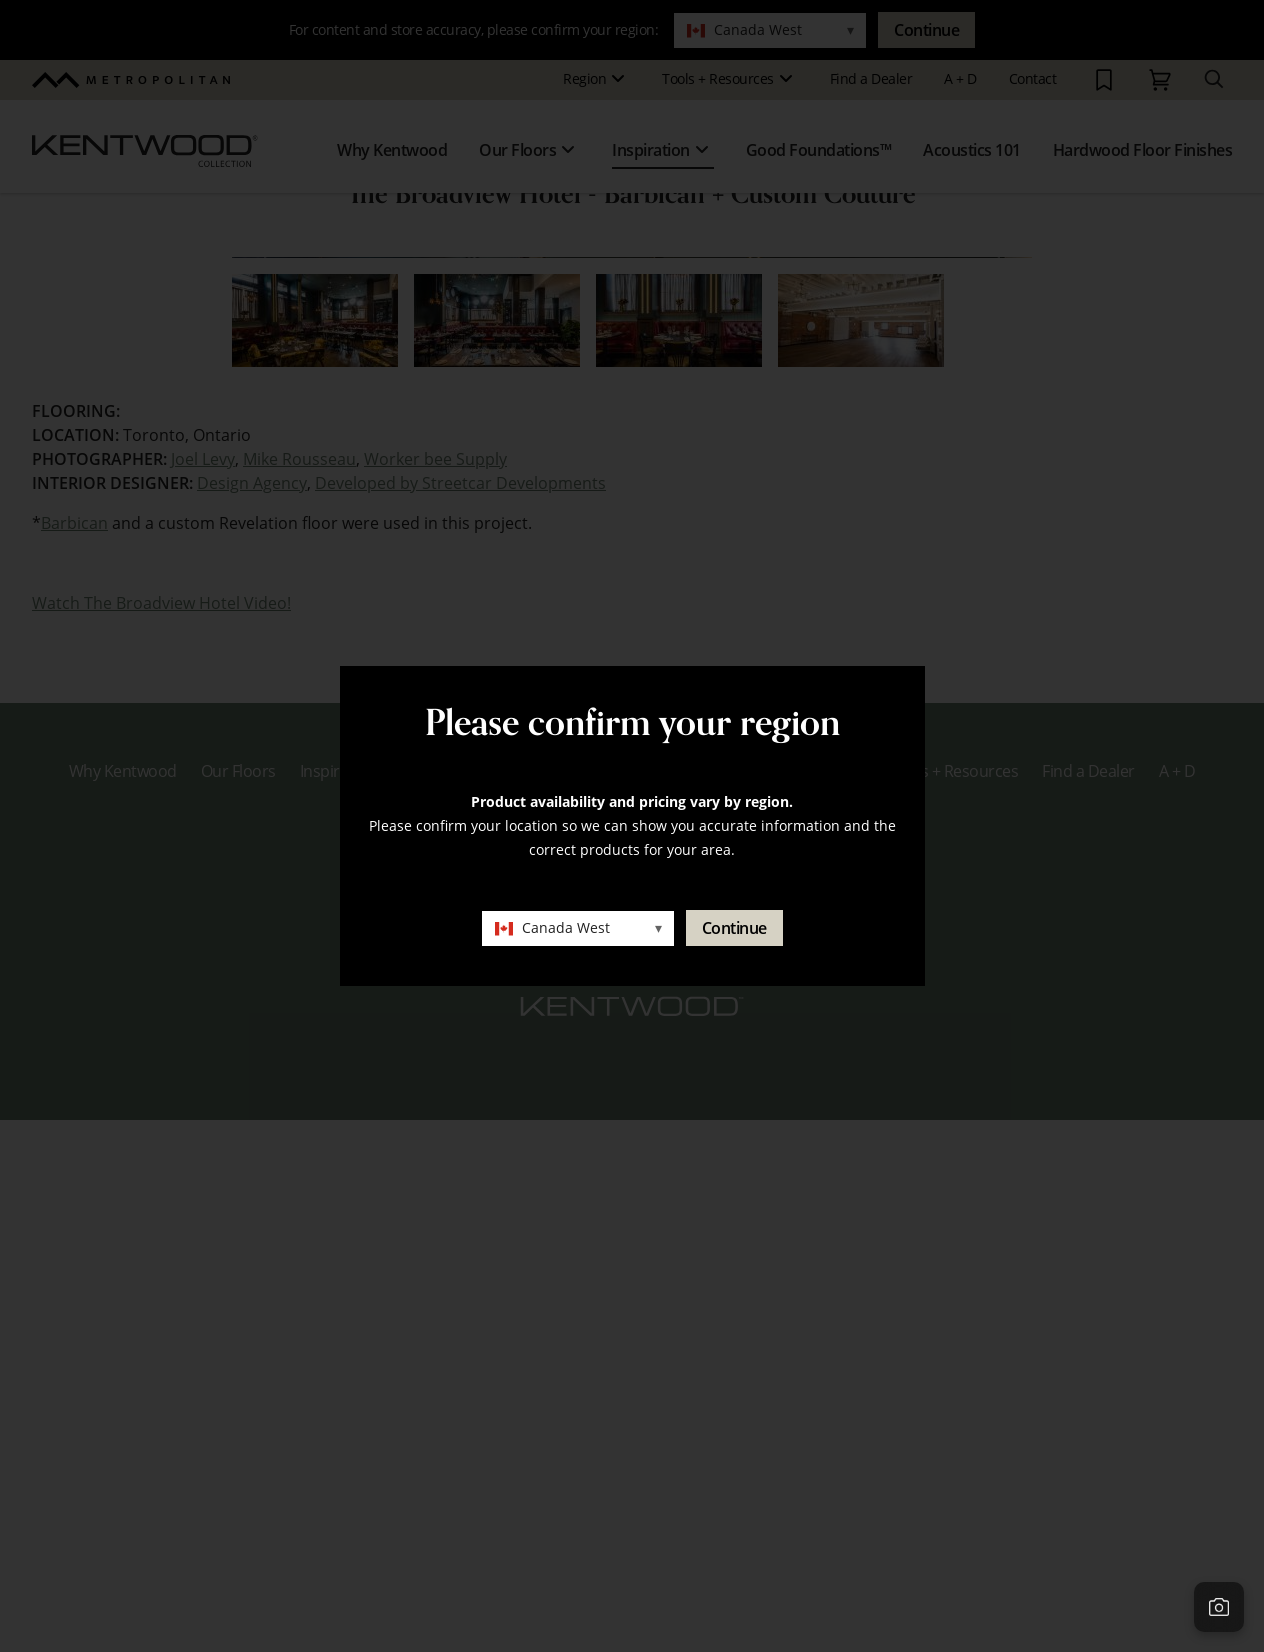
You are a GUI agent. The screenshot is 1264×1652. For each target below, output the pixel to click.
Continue (734, 928)
